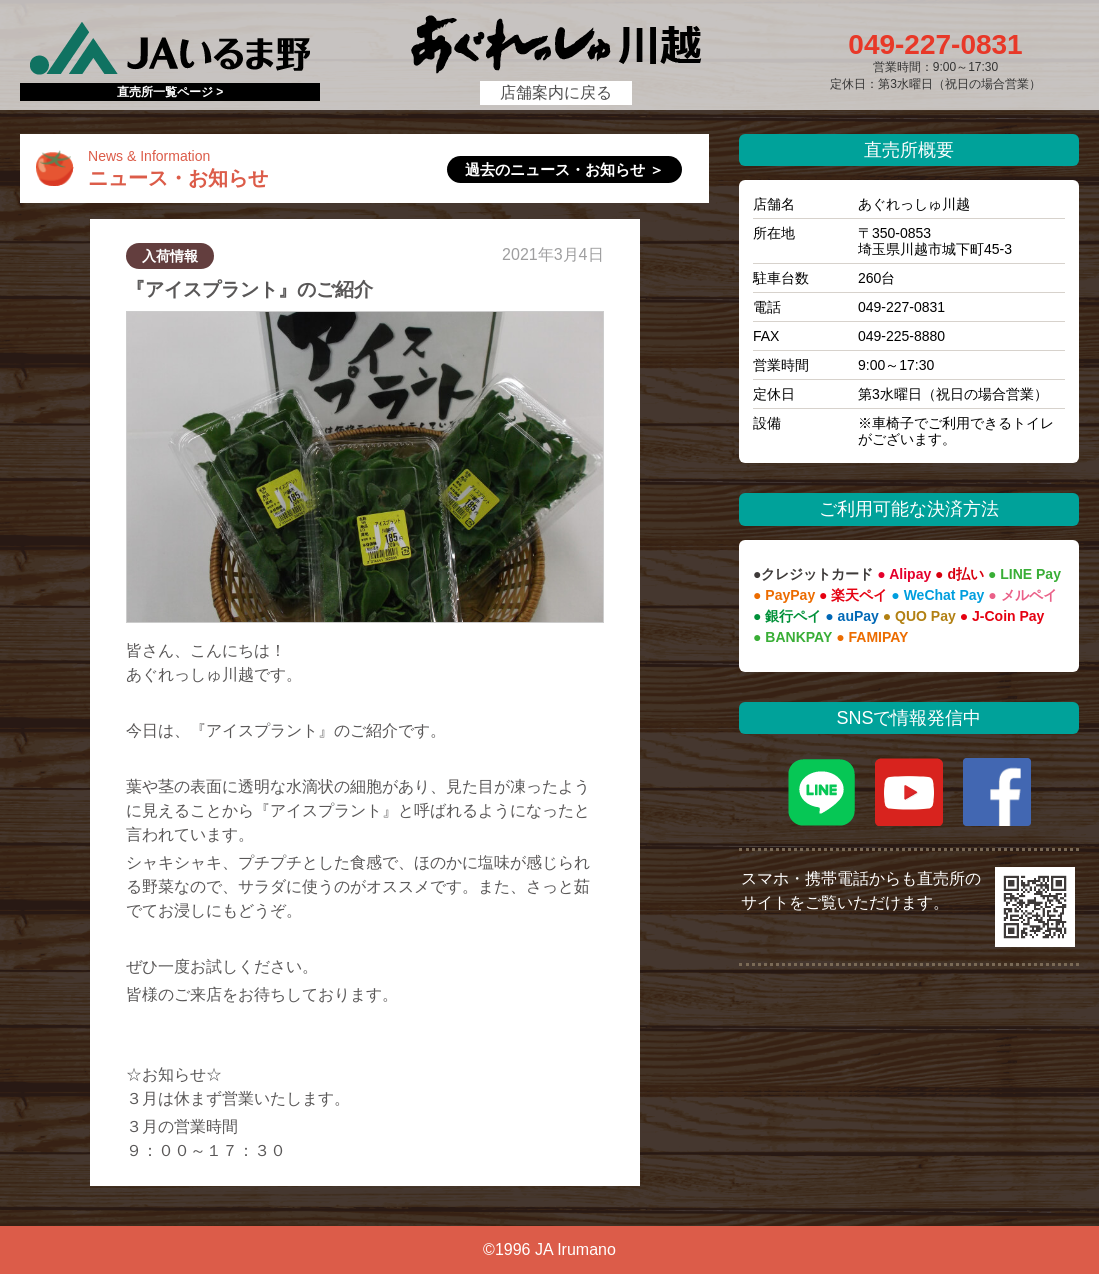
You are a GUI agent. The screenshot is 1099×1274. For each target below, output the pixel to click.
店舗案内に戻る (556, 92)
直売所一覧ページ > (170, 92)
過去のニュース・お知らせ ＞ (564, 169)
